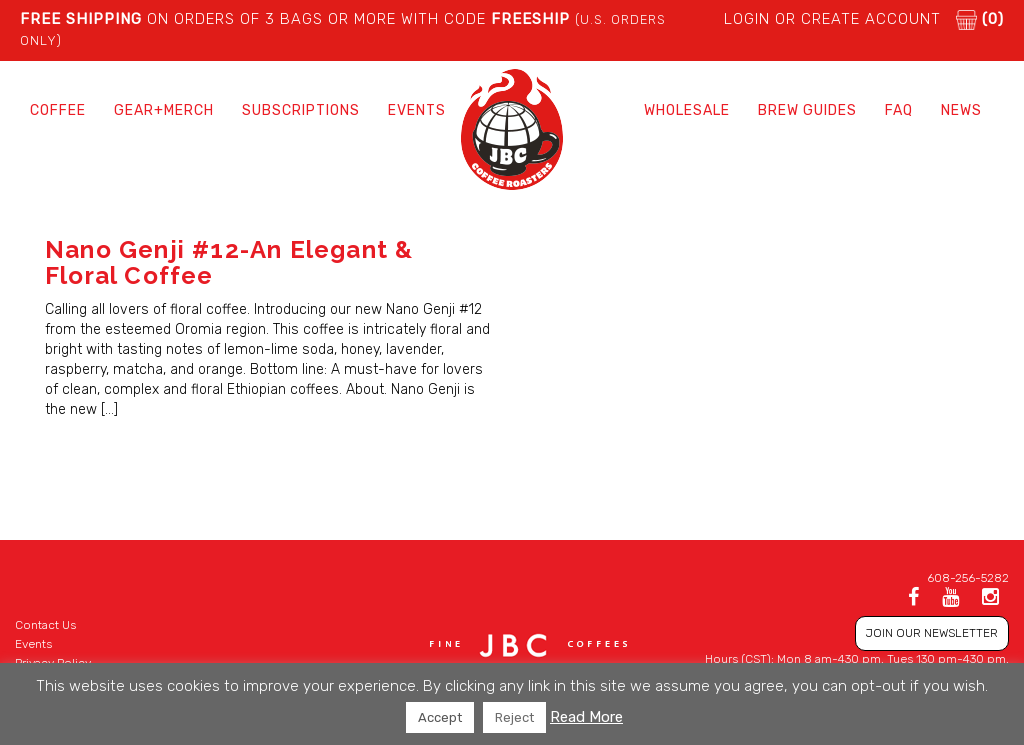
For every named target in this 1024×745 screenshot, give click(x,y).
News (961, 110)
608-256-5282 (968, 578)
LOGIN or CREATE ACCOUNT (832, 19)
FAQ (899, 110)
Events (417, 110)
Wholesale (687, 110)
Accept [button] (440, 717)
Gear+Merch (164, 110)
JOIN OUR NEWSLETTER (932, 633)
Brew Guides (807, 110)
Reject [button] (514, 717)
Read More (586, 717)
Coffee (58, 110)
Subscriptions (301, 110)
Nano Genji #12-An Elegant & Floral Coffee (229, 262)
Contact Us (45, 625)
